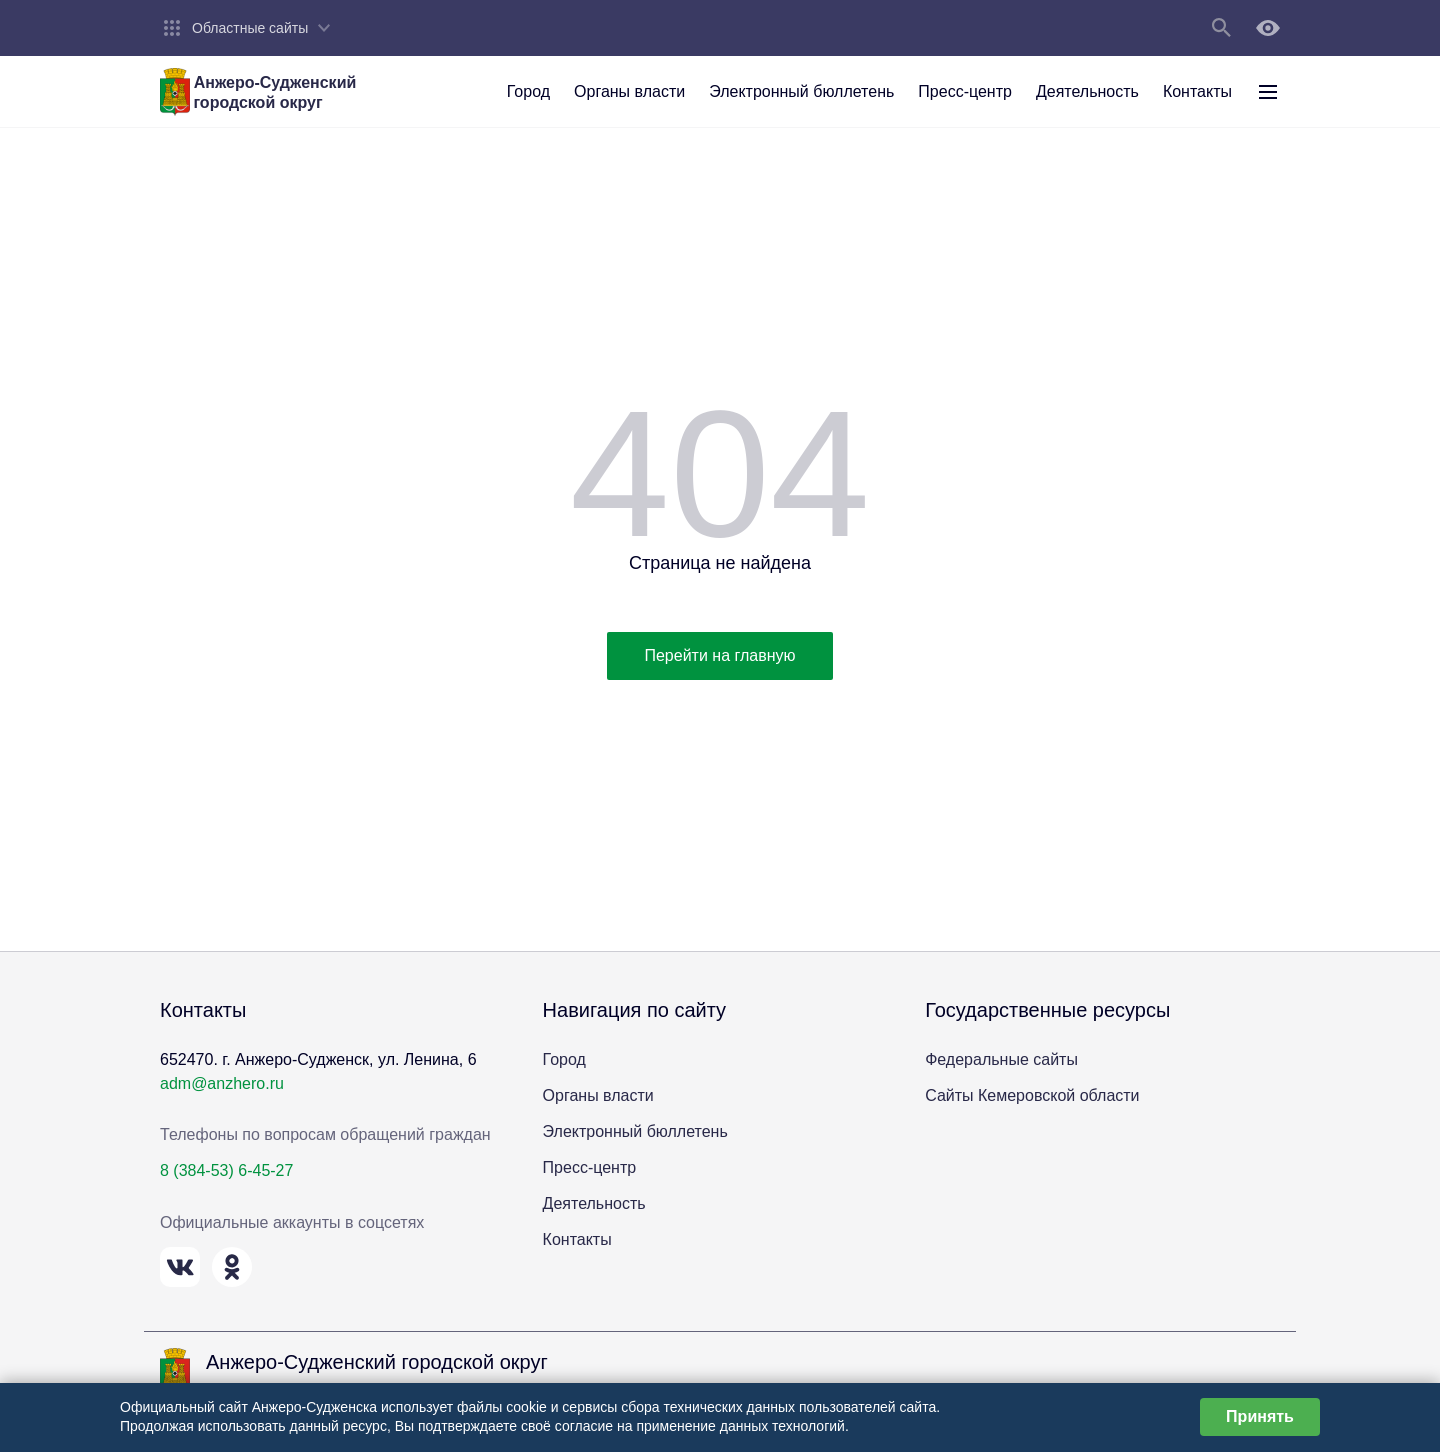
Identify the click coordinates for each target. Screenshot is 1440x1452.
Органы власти (598, 1095)
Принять (1260, 1416)
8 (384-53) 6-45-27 (226, 1170)
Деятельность (594, 1203)
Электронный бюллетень (635, 1131)
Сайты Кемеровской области (1032, 1095)
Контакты (577, 1239)
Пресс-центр (590, 1167)
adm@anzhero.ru (222, 1083)
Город (564, 1059)
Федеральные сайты (1001, 1059)
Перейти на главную (719, 655)
